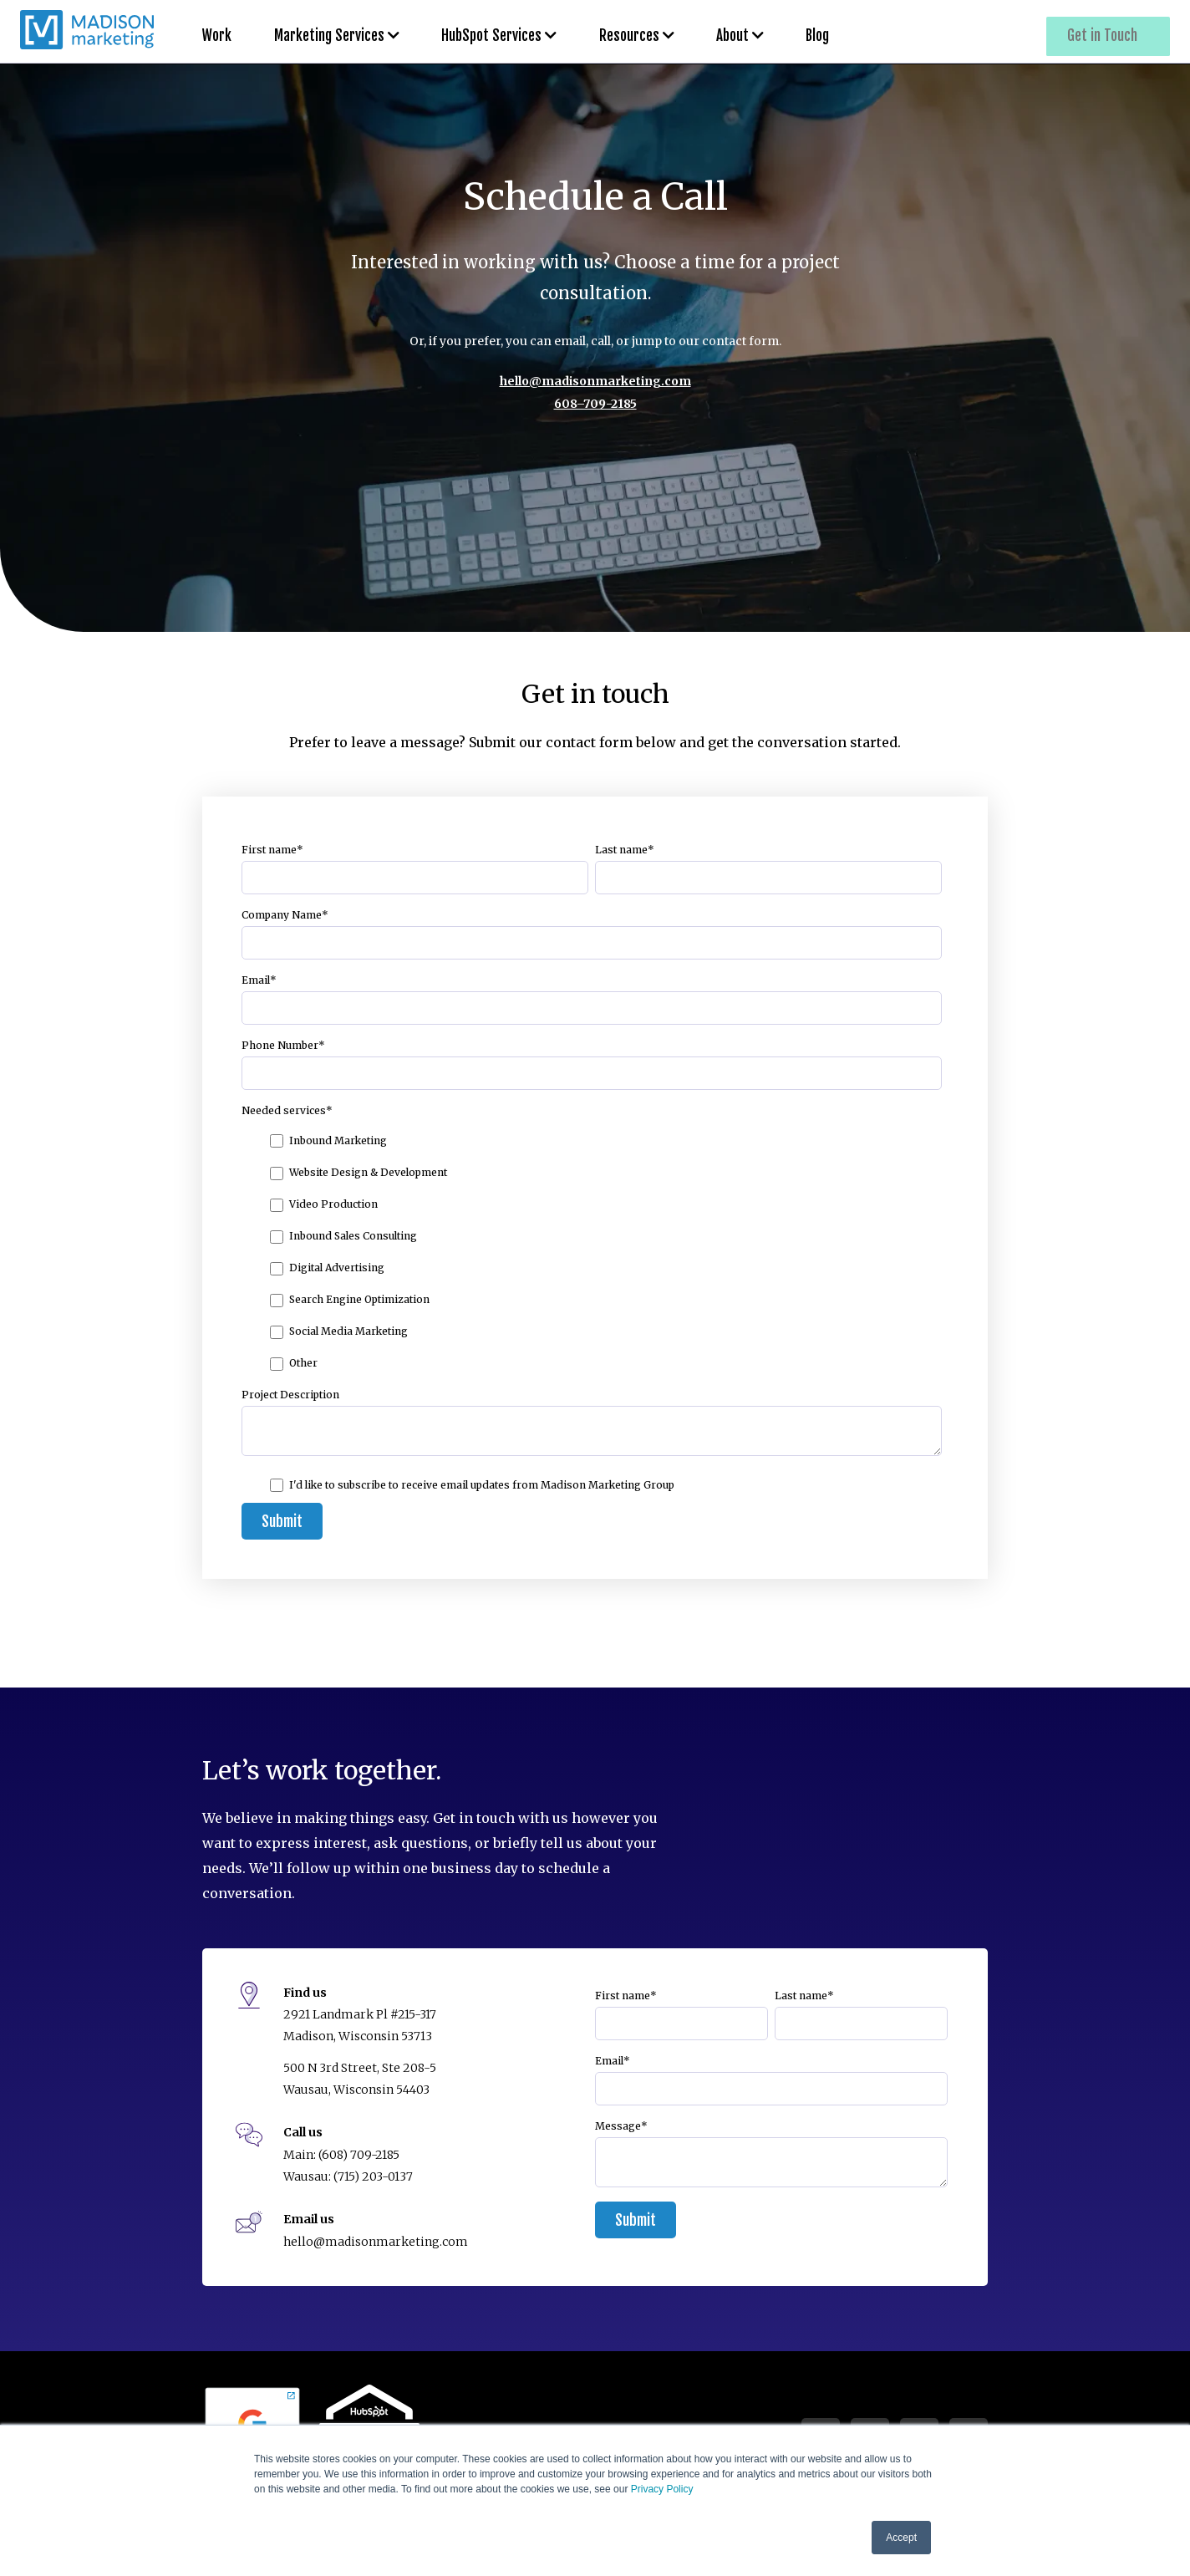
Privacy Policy (662, 2489)
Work (217, 32)
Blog (766, 32)
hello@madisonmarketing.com (595, 381)
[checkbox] (592, 1251)
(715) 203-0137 (373, 2176)
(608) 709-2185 (358, 2154)
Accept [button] (901, 2537)
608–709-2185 (595, 403)
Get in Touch (1107, 32)
